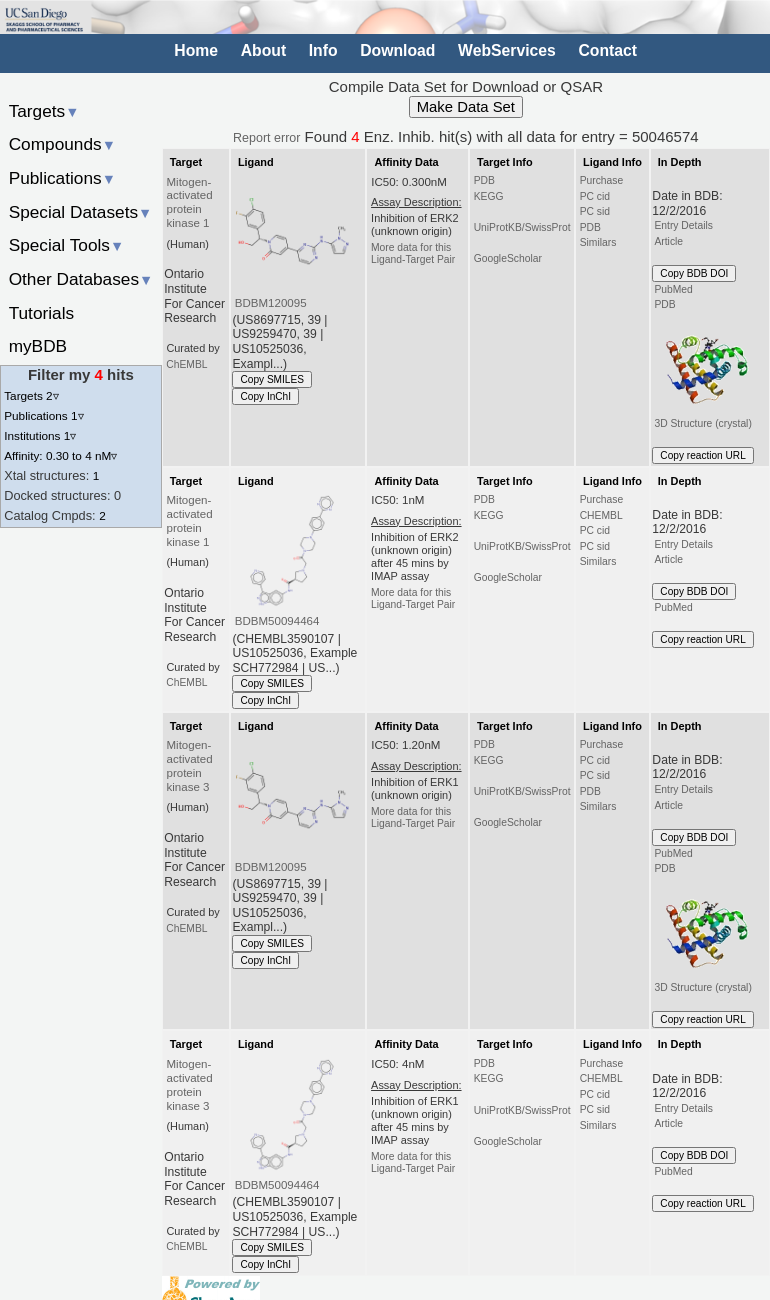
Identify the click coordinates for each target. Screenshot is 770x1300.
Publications (62, 178)
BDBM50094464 (277, 621)
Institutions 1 (40, 435)
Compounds (62, 144)
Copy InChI (265, 396)
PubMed (673, 289)
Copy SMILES (272, 379)
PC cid (595, 196)
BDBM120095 (271, 303)
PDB (484, 180)
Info (323, 50)
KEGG (489, 196)
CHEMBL (601, 515)
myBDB (38, 346)
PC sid (595, 211)
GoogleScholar (508, 258)
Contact (607, 50)
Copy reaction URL (702, 455)
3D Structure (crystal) (704, 372)
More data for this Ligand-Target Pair (413, 253)
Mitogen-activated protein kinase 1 (190, 203)
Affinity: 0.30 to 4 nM (60, 455)
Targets (44, 111)
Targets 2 (31, 395)
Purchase (602, 180)
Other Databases (81, 279)
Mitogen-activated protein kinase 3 (190, 766)
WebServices (507, 50)
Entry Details (683, 225)
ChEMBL (186, 364)
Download (397, 50)
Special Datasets (81, 212)
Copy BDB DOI (694, 273)
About (263, 50)
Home (196, 50)
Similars (598, 242)
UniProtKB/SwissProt (522, 227)
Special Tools (67, 245)
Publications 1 (43, 415)
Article (668, 241)
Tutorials (42, 313)
